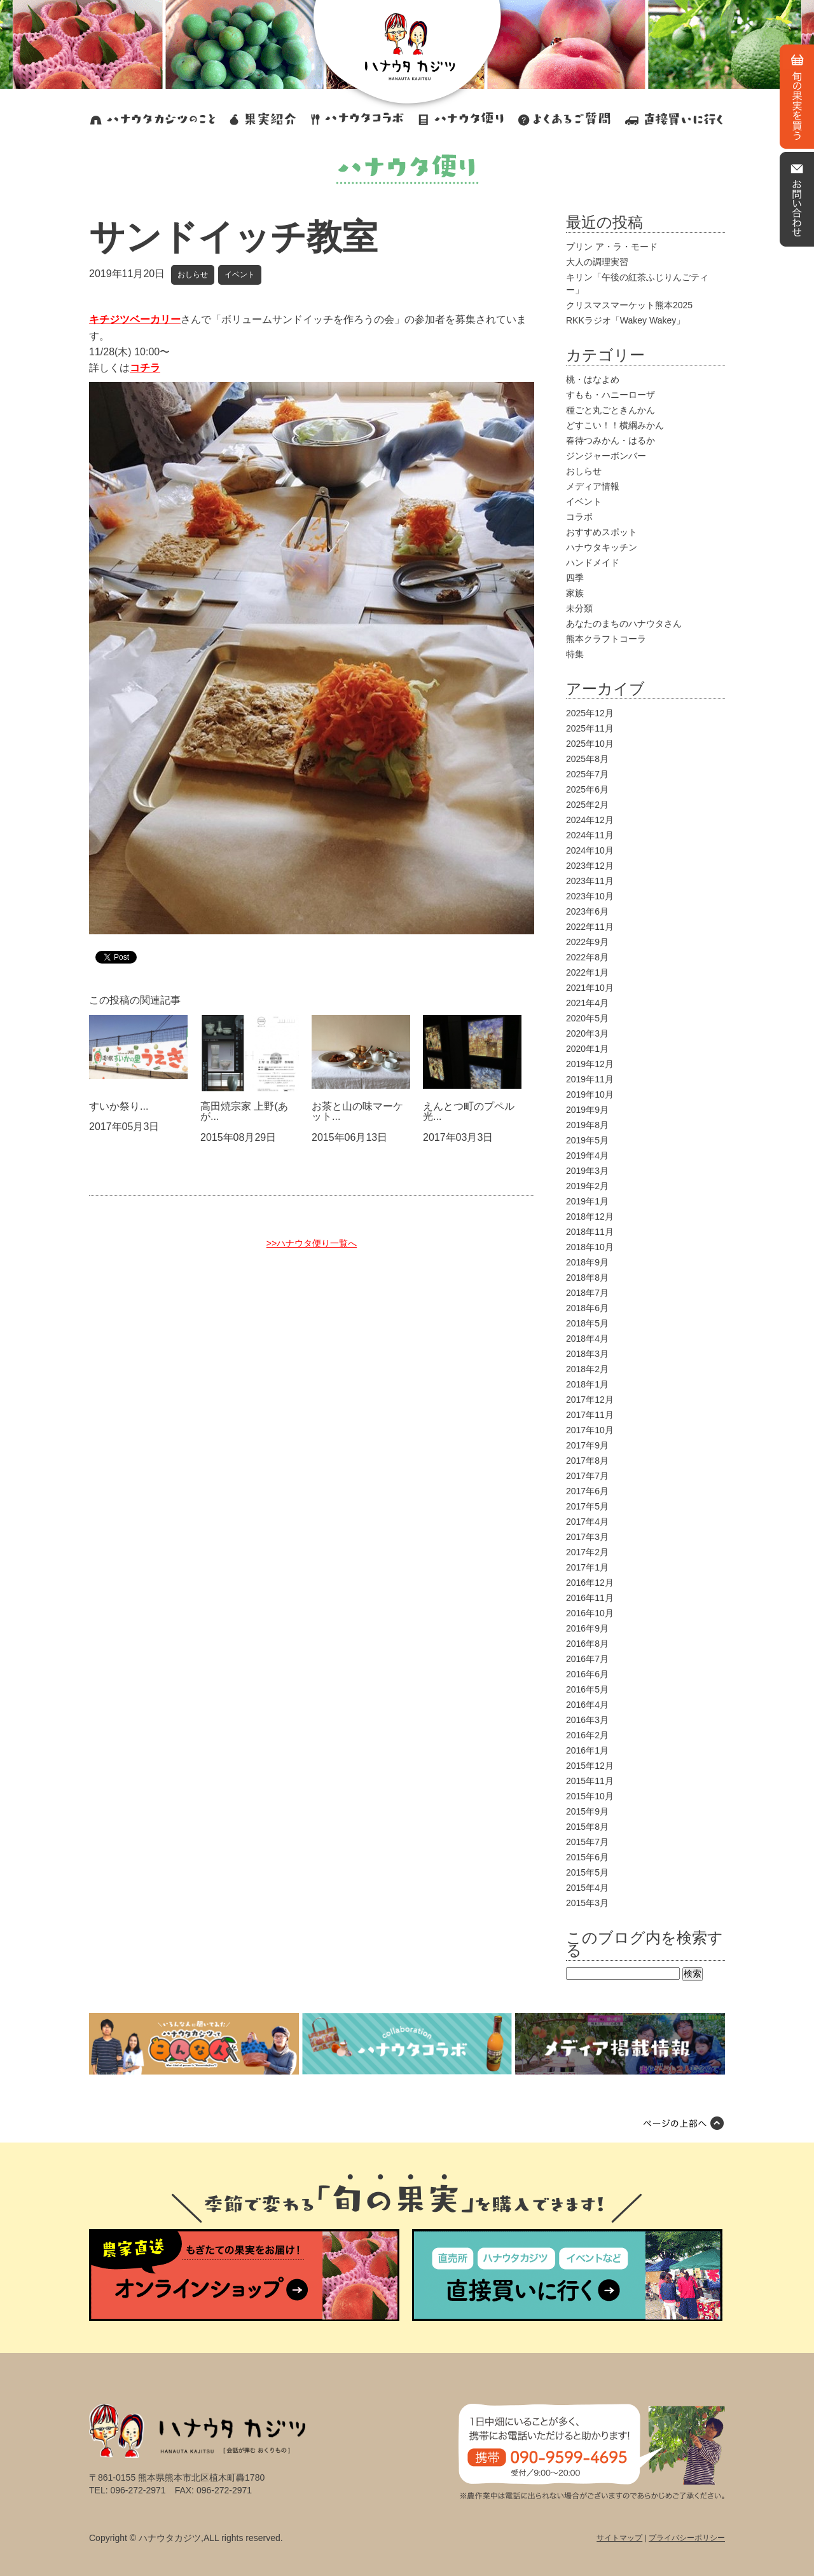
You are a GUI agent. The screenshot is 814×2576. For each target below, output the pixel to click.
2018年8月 (587, 1277)
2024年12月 (590, 820)
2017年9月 (587, 1445)
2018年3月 (587, 1354)
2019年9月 (587, 1110)
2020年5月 (587, 1018)
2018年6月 (587, 1308)
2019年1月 (587, 1201)
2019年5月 (587, 1140)
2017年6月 (587, 1491)
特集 (575, 654)
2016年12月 (590, 1583)
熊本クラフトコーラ (606, 639)
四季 (575, 578)
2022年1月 (587, 972)
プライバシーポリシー (687, 2537)
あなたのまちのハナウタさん (624, 623)
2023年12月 (590, 866)
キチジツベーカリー (135, 319)
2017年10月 (590, 1430)
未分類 (579, 608)
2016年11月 (590, 1598)
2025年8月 (587, 759)
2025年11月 (590, 728)
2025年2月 (587, 805)
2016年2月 (587, 1735)
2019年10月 (590, 1094)
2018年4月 (587, 1338)
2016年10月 (590, 1613)
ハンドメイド (592, 562)
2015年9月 (587, 1811)
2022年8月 (587, 957)
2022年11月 (590, 927)
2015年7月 (587, 1842)
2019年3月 (587, 1171)
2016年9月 (587, 1628)
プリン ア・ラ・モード (612, 247)
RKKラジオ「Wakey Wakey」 (625, 320)
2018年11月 (590, 1232)
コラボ (579, 517)
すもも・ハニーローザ (610, 395)
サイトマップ (619, 2537)
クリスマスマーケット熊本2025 (629, 305)
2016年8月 (587, 1644)
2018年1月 (587, 1384)
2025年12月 (590, 713)
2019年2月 (587, 1186)
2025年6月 (587, 789)
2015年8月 (587, 1827)
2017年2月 (587, 1552)
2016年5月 (587, 1689)
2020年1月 (587, 1049)
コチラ (145, 367)
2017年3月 (587, 1537)
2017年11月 (590, 1415)
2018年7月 (587, 1293)
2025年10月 (590, 744)
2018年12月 (590, 1216)
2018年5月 (587, 1323)
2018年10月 (590, 1247)
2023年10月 (590, 896)
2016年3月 (587, 1720)
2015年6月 (587, 1857)
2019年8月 (587, 1125)
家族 (575, 593)
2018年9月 (587, 1262)
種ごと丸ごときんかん (610, 410)
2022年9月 (587, 942)
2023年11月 (590, 881)
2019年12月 (590, 1064)
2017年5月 (587, 1506)
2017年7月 (587, 1476)
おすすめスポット (601, 532)
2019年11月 (590, 1079)
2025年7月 (587, 774)
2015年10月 (590, 1796)
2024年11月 (590, 835)
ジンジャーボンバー (606, 456)
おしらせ (192, 274)
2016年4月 (587, 1705)
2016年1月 (587, 1750)
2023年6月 (587, 911)
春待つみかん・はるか (610, 440)
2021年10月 (590, 988)
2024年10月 (590, 850)
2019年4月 (587, 1155)
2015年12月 (590, 1766)
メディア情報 (592, 486)
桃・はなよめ (592, 379)
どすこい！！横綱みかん (615, 425)
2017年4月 (587, 1521)
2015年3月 (587, 1903)
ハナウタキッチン (601, 547)
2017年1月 (587, 1567)
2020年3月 (587, 1033)
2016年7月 (587, 1659)
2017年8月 (587, 1460)
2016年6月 (587, 1674)
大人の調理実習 (597, 262)
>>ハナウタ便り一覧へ (311, 1243)
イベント (239, 274)
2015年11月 (590, 1781)
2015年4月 (587, 1888)
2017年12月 (590, 1399)
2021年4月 (587, 1003)
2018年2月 (587, 1369)
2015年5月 (587, 1872)
